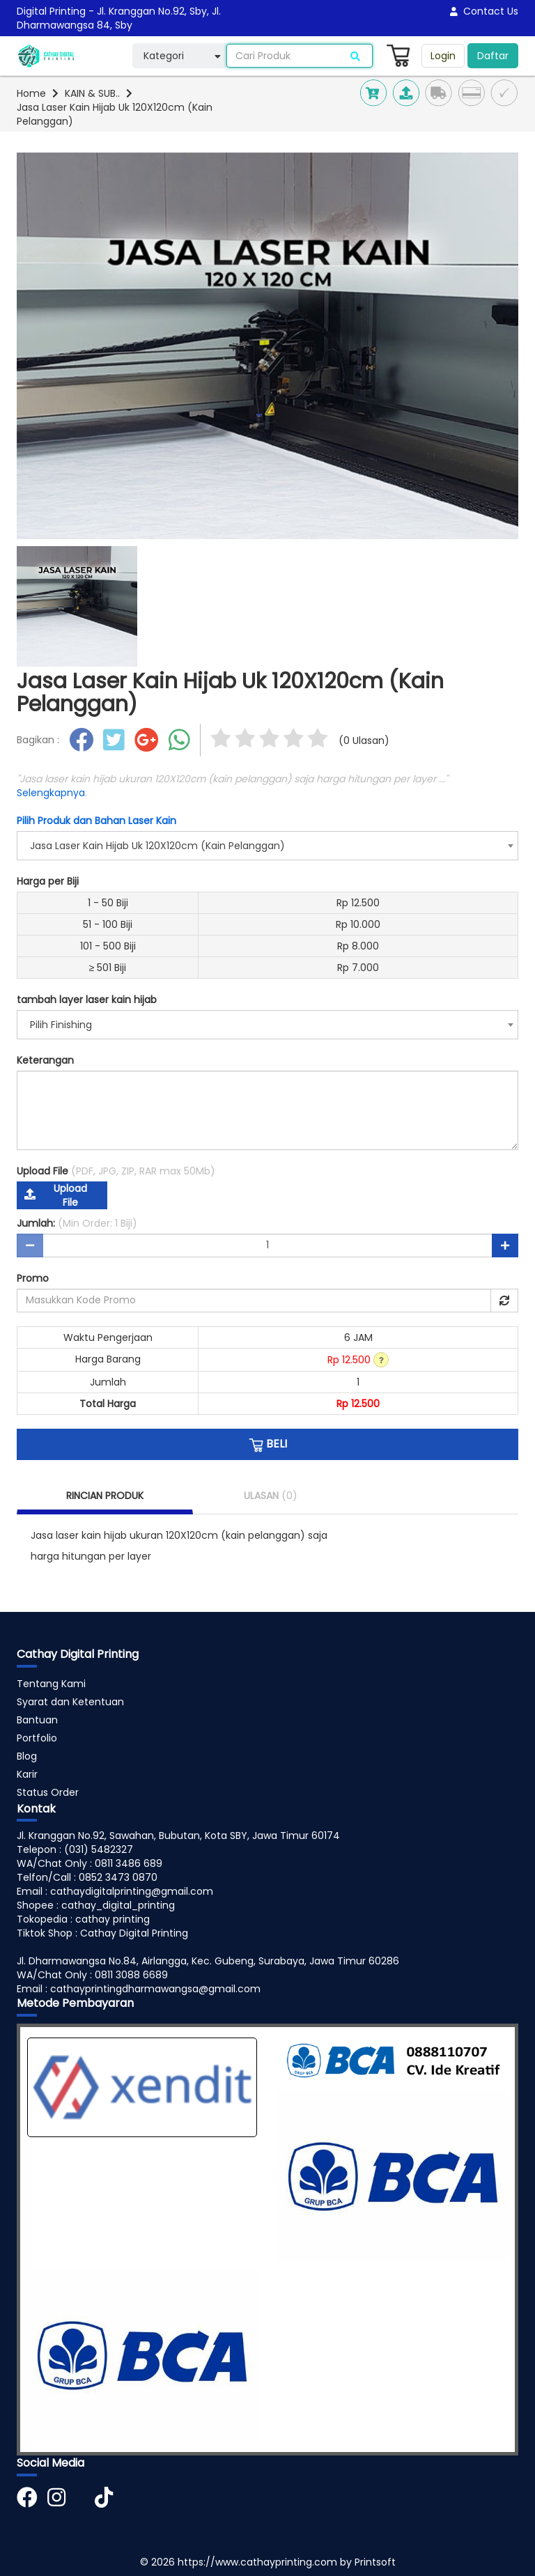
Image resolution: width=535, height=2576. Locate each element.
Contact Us (484, 11)
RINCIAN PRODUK (105, 1496)
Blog (27, 1756)
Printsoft (375, 2562)
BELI (268, 1444)
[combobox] (267, 845)
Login (443, 56)
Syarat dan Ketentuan (70, 1702)
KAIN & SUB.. (92, 93)
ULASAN (270, 1496)
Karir (27, 1774)
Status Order (48, 1792)
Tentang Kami (51, 1684)
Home (31, 93)
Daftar (493, 56)
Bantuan (37, 1720)
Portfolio (37, 1738)
